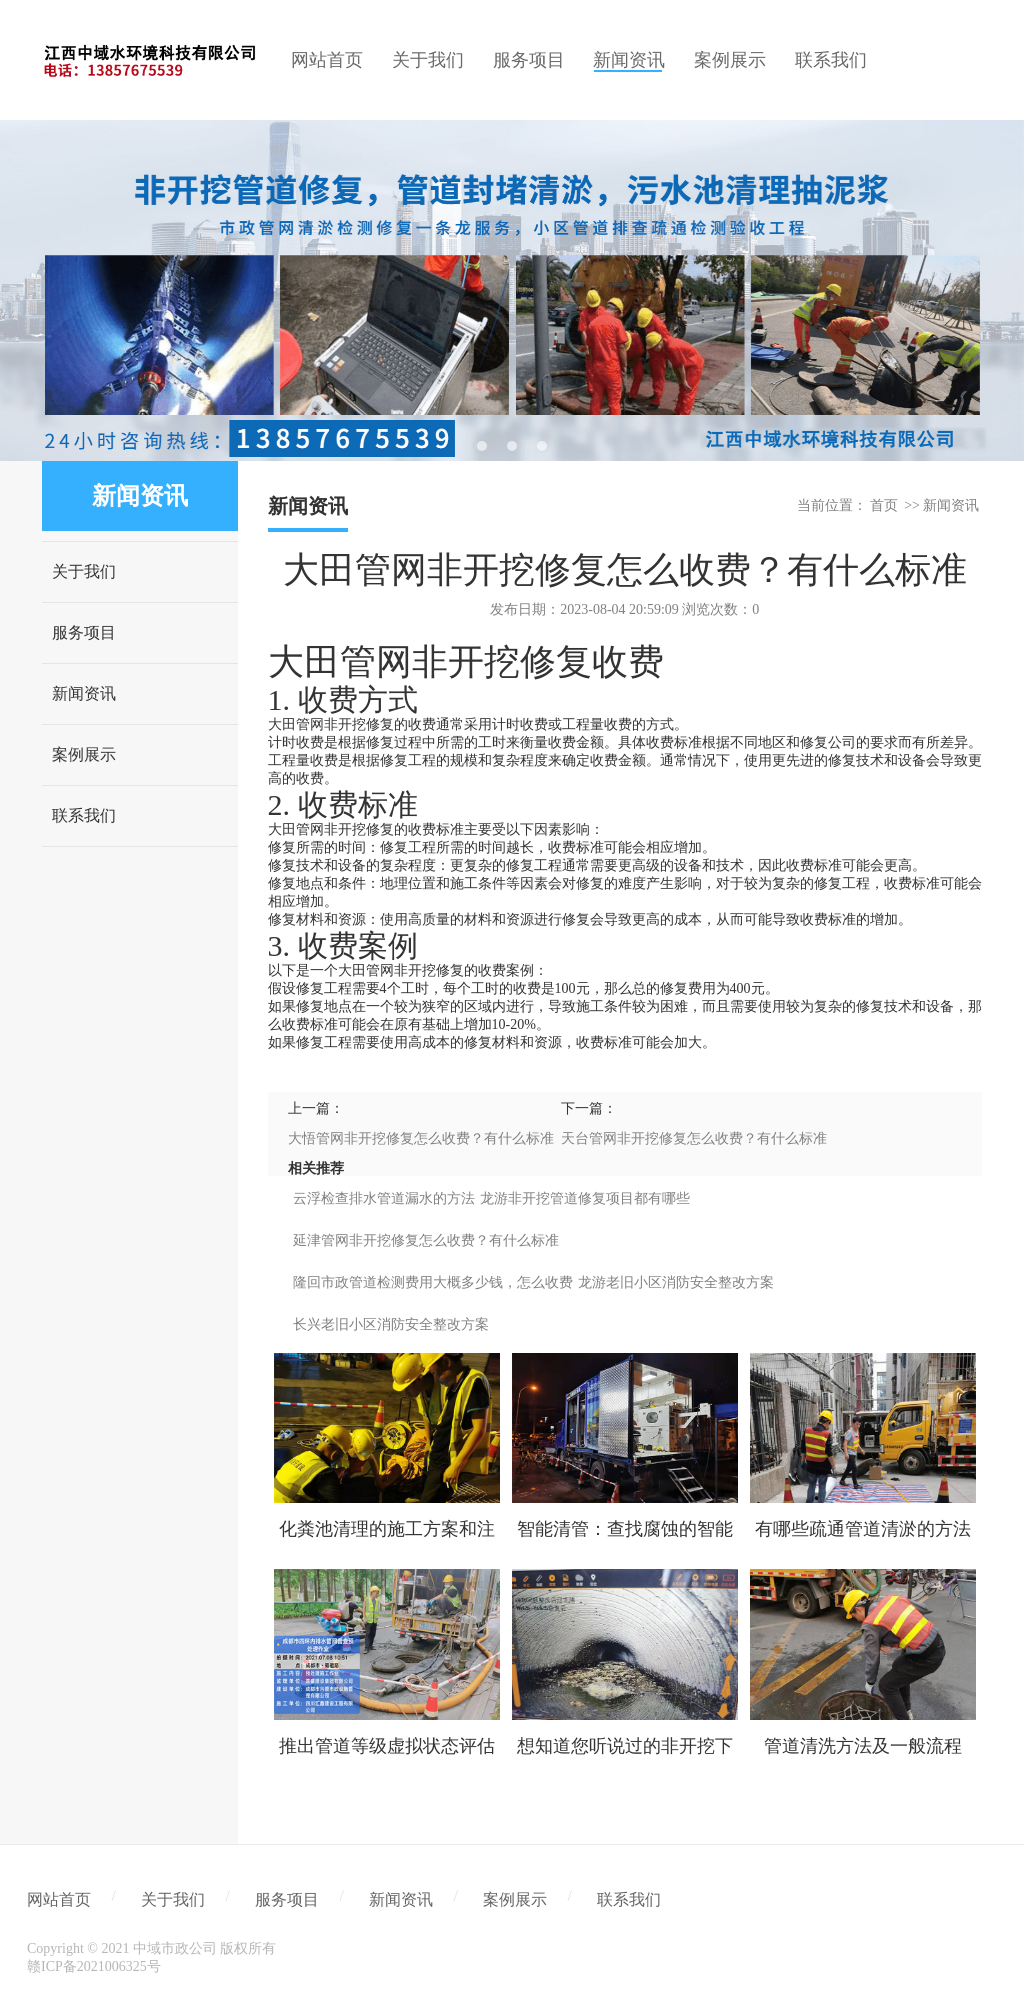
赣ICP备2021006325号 (94, 1966)
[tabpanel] (512, 290)
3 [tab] (542, 446)
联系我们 (84, 815)
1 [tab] (482, 446)
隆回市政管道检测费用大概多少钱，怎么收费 (433, 1282)
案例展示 (84, 754)
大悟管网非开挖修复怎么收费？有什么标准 (421, 1138)
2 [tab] (512, 446)
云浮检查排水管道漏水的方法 (384, 1198)
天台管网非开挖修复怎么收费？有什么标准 (694, 1138)
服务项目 (84, 632)
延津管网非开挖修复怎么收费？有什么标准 (426, 1240)
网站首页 (59, 1899)
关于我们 (84, 571)
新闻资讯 (84, 693)
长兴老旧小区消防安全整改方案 (391, 1324)
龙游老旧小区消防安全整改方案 (676, 1282)
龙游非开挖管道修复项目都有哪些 (585, 1198)
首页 (884, 505)
